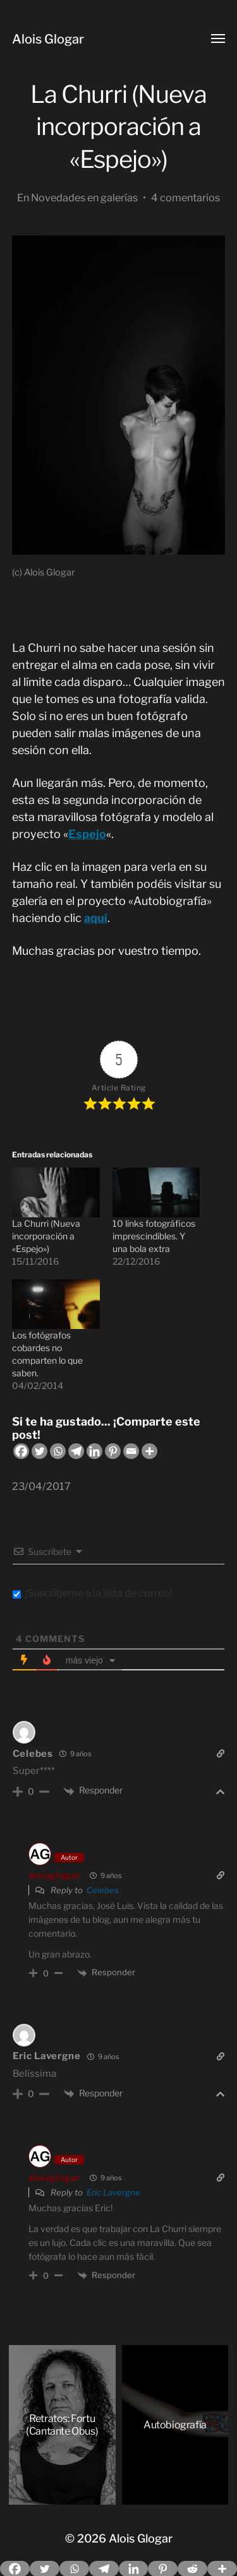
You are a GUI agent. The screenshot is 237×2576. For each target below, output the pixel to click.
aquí (95, 918)
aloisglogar (54, 1875)
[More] (149, 1451)
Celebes (33, 1753)
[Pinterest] (113, 1451)
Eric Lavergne (47, 2056)
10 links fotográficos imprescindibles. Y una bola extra (153, 1236)
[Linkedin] (94, 1451)
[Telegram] (76, 1451)
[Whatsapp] (58, 1451)
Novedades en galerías (84, 197)
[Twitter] (39, 1451)
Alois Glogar (48, 39)
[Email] (131, 1451)
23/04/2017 (41, 1486)
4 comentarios (185, 197)
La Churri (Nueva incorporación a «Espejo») (46, 1236)
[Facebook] (21, 1451)
